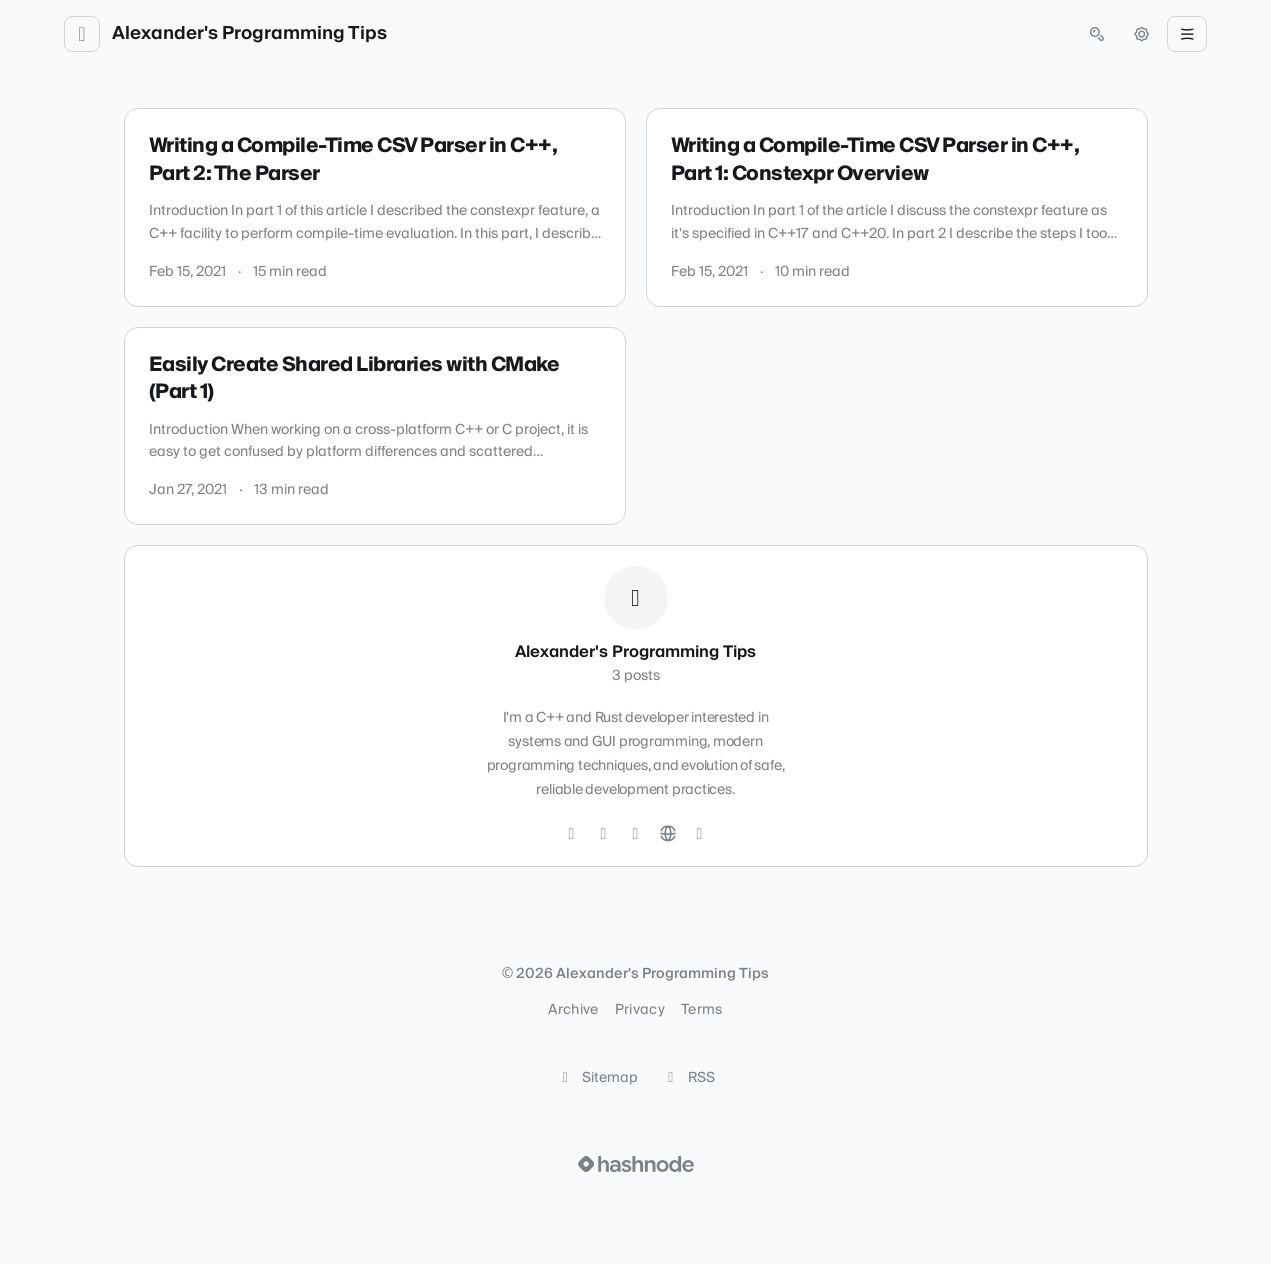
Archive (573, 1010)
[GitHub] (604, 834)
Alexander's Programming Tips (249, 34)
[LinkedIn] (636, 834)
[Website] (668, 834)
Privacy (640, 1010)
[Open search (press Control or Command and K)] (1097, 34)
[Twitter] (572, 834)
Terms (702, 1010)
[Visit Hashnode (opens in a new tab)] (636, 1164)
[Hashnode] (700, 834)
